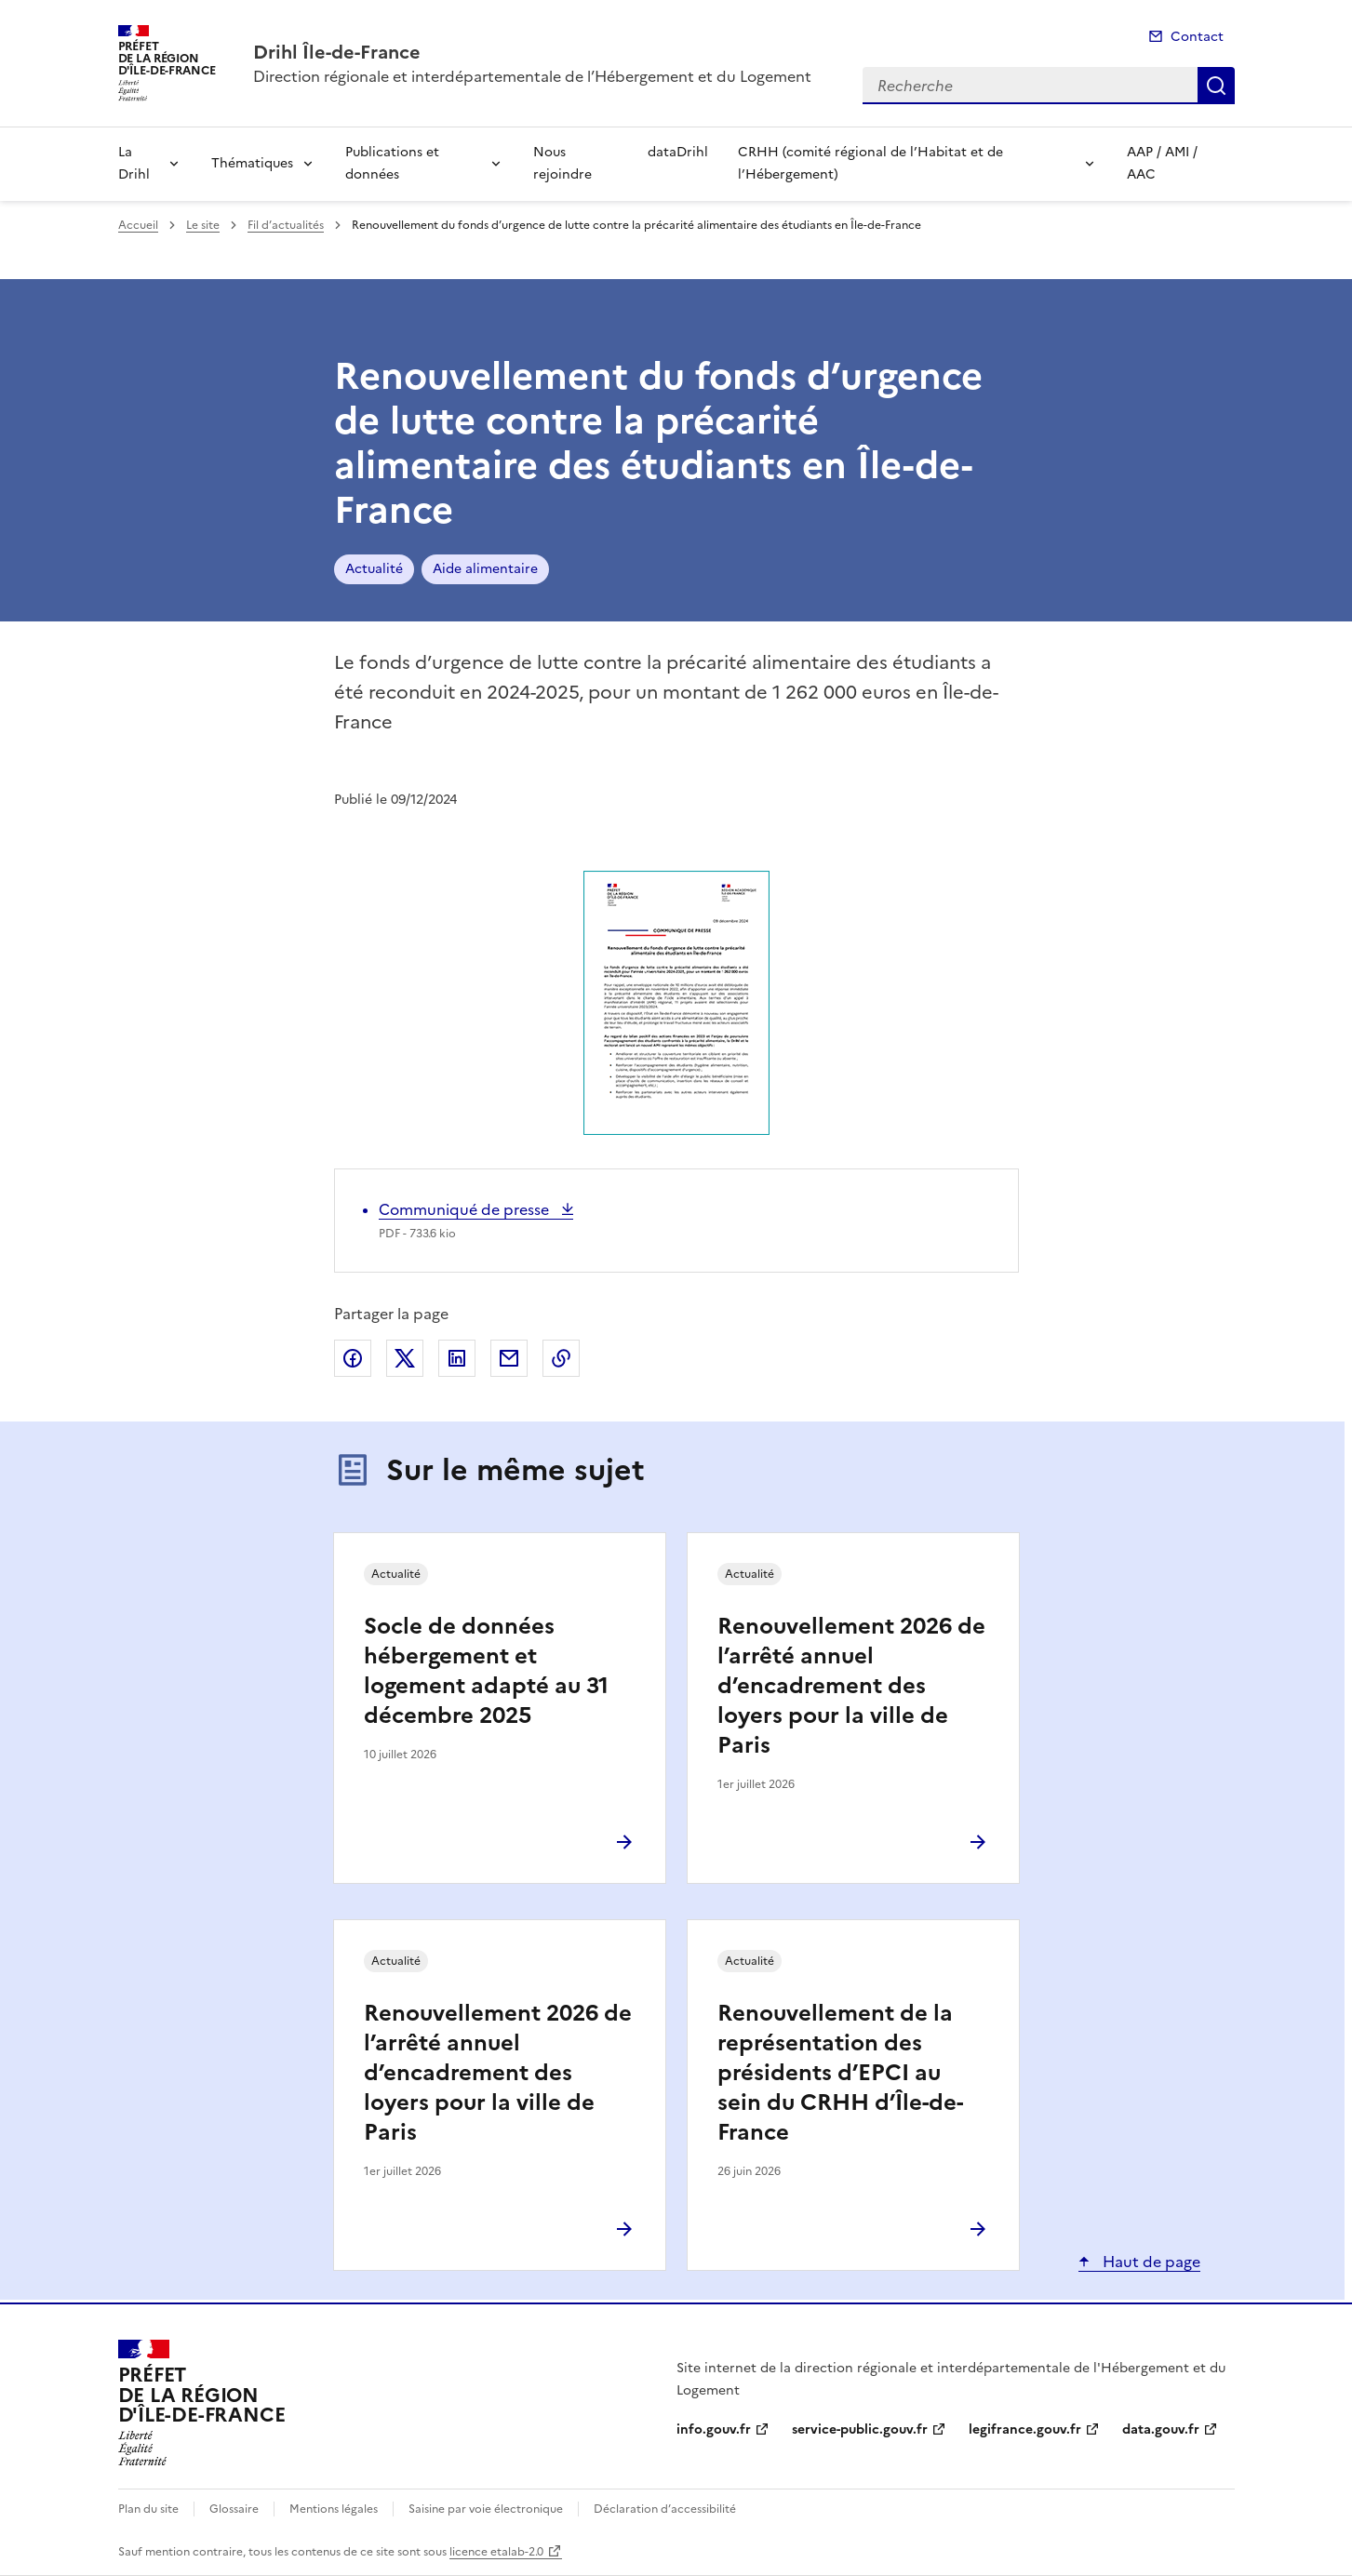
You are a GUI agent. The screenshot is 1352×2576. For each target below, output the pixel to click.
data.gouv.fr (1160, 2429)
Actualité (374, 569)
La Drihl (134, 163)
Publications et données (392, 163)
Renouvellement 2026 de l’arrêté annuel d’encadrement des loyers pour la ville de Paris (851, 1685)
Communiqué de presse (466, 1209)
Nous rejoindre (562, 163)
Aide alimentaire (485, 569)
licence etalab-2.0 (496, 2551)
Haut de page (1149, 2261)
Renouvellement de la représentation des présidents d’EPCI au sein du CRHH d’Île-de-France (840, 2072)
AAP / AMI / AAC (1162, 163)
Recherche (1216, 85)
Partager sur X (404, 1358)
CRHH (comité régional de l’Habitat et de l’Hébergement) (870, 163)
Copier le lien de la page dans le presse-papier (561, 1358)
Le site (203, 225)
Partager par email (509, 1358)
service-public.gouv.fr (860, 2429)
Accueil (138, 225)
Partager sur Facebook (352, 1358)
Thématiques (252, 163)
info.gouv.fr (713, 2429)
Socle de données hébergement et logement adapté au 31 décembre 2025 (486, 1670)
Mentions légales (333, 2509)
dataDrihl (678, 152)
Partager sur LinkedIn (456, 1358)
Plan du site (148, 2509)
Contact (1197, 37)
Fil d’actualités (286, 225)
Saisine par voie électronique (485, 2509)
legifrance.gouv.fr (1025, 2429)
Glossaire (234, 2509)
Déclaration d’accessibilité (665, 2509)
